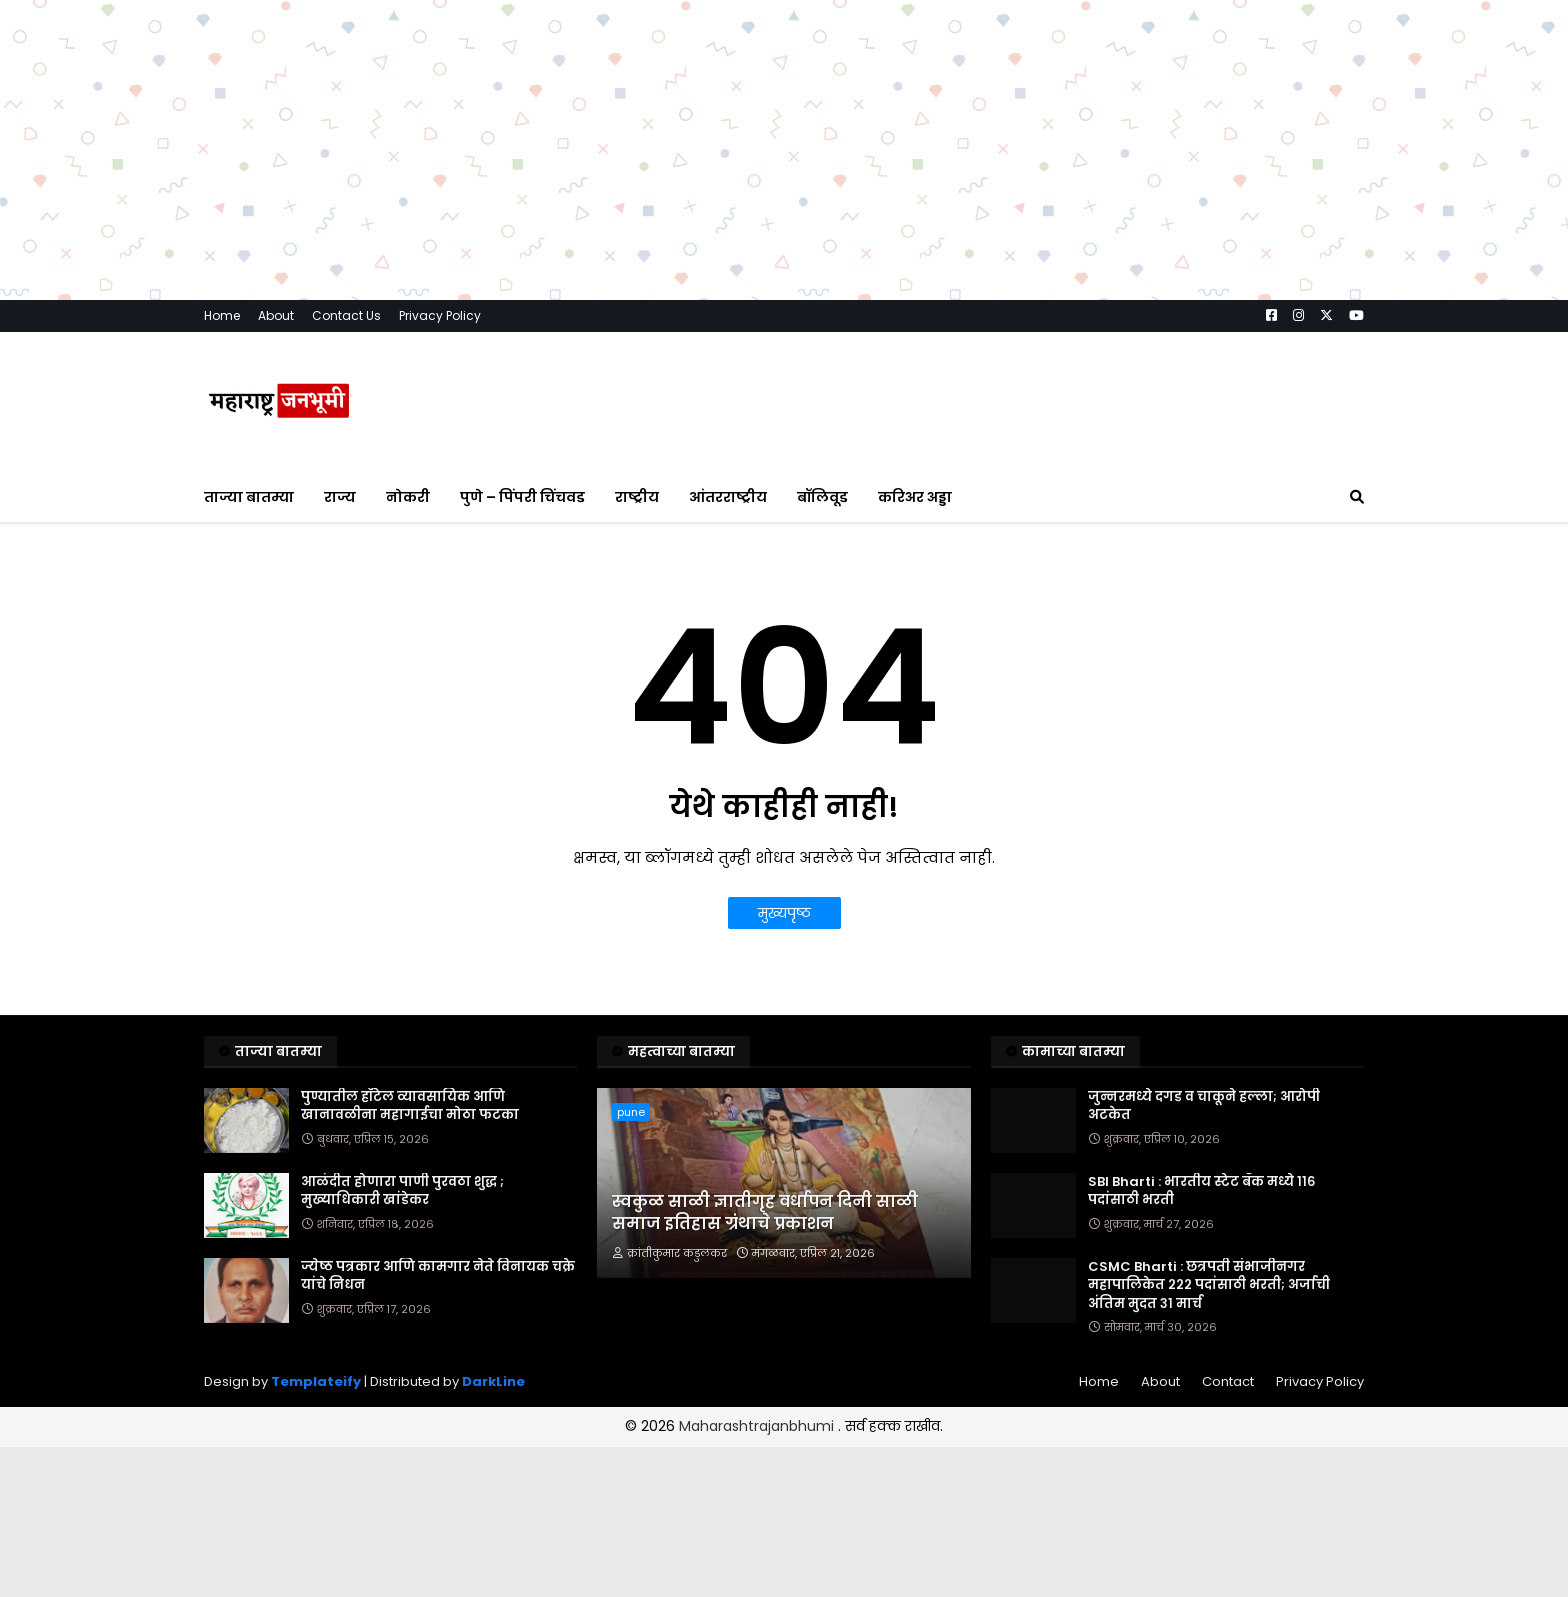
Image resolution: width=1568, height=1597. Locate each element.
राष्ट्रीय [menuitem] (637, 497)
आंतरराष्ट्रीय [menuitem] (728, 497)
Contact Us (346, 315)
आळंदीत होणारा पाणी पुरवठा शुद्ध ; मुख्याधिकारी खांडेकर (402, 1191)
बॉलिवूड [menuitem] (822, 497)
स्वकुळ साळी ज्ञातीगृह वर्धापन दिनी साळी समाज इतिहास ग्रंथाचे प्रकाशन (765, 1213)
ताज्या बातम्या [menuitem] (249, 497)
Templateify (316, 1381)
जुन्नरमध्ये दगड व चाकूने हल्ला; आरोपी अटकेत (1204, 1106)
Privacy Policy (440, 315)
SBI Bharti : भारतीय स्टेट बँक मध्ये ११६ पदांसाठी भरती (1201, 1191)
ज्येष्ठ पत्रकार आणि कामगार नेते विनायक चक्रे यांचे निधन (438, 1276)
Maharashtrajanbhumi (758, 1426)
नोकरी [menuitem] (408, 497)
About (276, 315)
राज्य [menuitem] (340, 497)
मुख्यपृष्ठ (784, 913)
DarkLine (493, 1381)
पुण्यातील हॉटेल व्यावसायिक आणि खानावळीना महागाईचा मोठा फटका (410, 1106)
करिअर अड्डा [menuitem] (915, 497)
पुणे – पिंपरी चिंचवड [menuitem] (522, 497)
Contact (1228, 1381)
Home (222, 315)
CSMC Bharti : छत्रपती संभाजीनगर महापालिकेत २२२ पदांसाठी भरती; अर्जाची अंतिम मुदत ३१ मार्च (1209, 1285)
